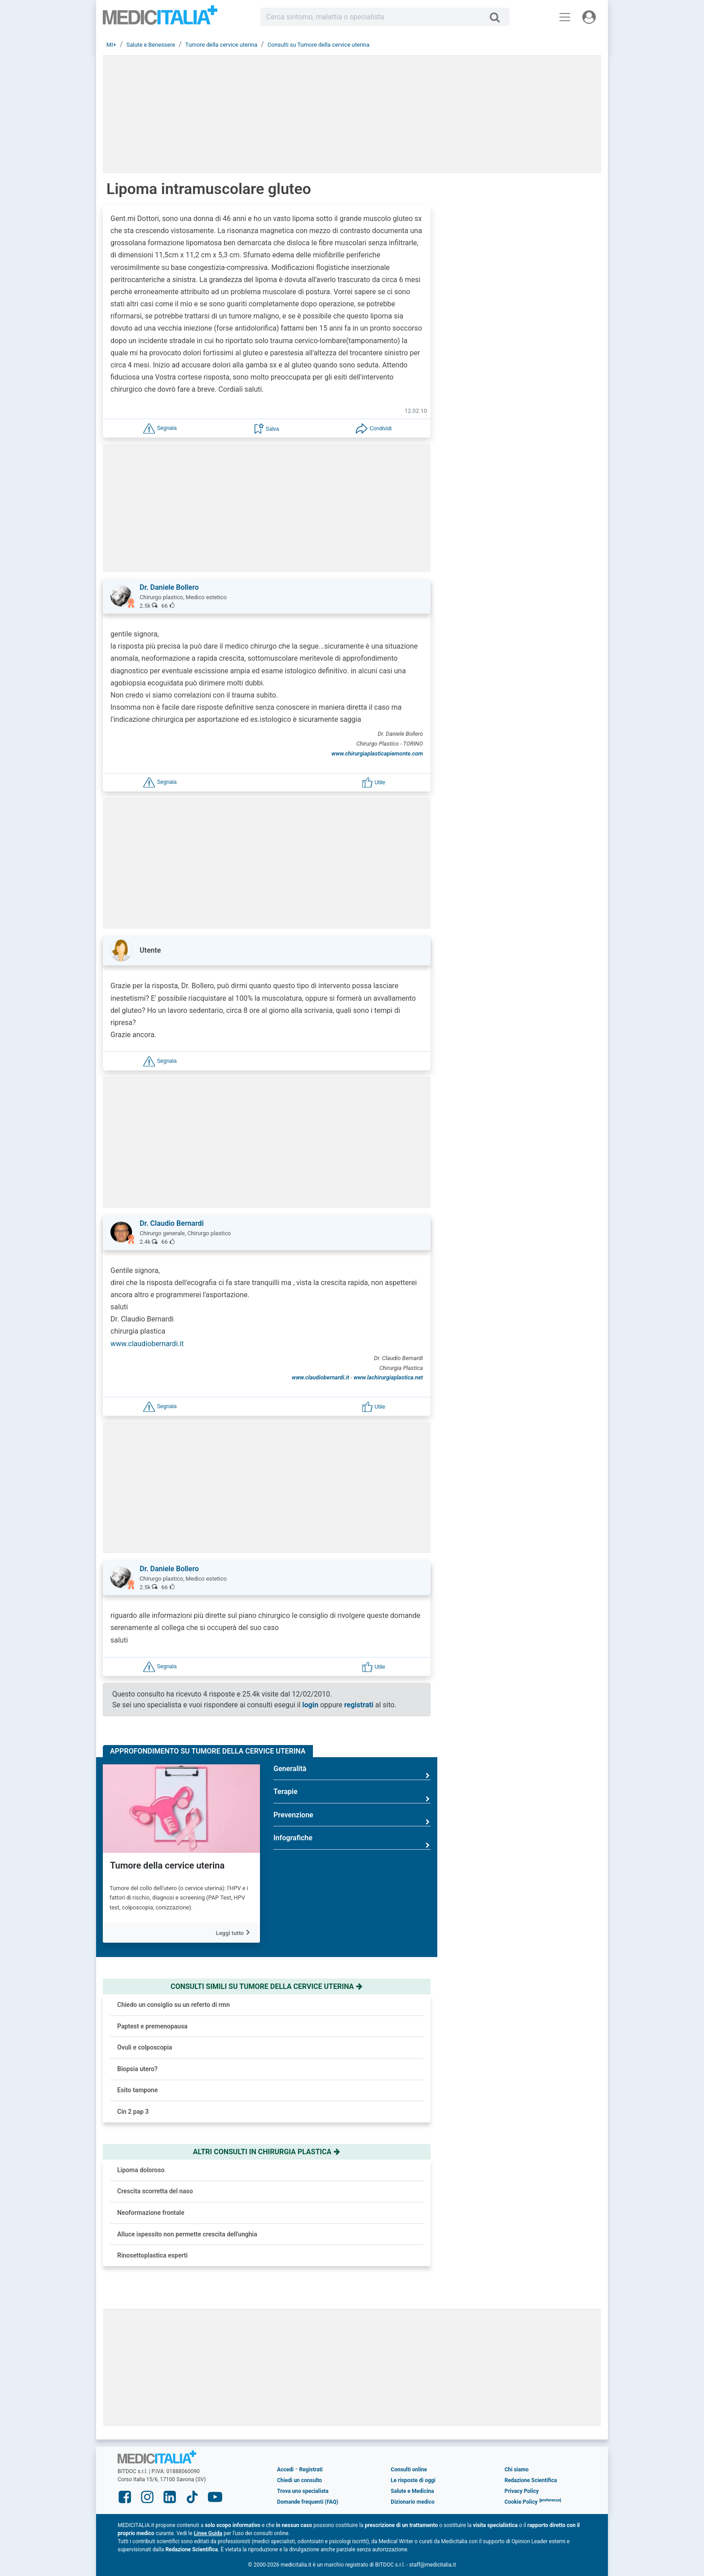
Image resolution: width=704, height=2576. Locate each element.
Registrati (310, 2469)
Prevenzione (352, 1818)
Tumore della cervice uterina (167, 1865)
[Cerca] (498, 17)
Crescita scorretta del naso (155, 2191)
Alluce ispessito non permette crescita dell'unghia (187, 2234)
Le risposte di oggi (413, 2480)
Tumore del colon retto (551, 923)
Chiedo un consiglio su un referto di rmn (173, 2004)
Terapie (352, 1795)
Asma (525, 879)
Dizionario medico (412, 2502)
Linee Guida (208, 2533)
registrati (359, 1705)
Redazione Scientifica (531, 2480)
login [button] (310, 1705)
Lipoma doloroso (140, 2170)
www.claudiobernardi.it (147, 1343)
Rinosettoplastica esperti (152, 2255)
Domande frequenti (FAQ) (307, 2502)
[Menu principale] (565, 17)
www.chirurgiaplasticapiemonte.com (377, 753)
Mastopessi (534, 1011)
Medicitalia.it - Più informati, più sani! (160, 19)
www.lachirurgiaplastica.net (388, 1377)
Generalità (352, 1772)
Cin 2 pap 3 (133, 2111)
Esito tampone (137, 2090)
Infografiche (352, 1841)
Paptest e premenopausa (152, 2026)
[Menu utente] (589, 17)
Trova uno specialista (303, 2491)
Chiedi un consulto (299, 2480)
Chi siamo (517, 2469)
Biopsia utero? (137, 2068)
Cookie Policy (521, 2502)
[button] (160, 428)
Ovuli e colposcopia (144, 2047)
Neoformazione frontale (150, 2212)
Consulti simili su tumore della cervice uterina (267, 1986)
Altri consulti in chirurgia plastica (266, 2151)
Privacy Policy (522, 2491)
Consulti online (409, 2469)
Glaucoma (532, 967)
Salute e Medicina (412, 2491)
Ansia (525, 835)
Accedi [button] (285, 2469)
